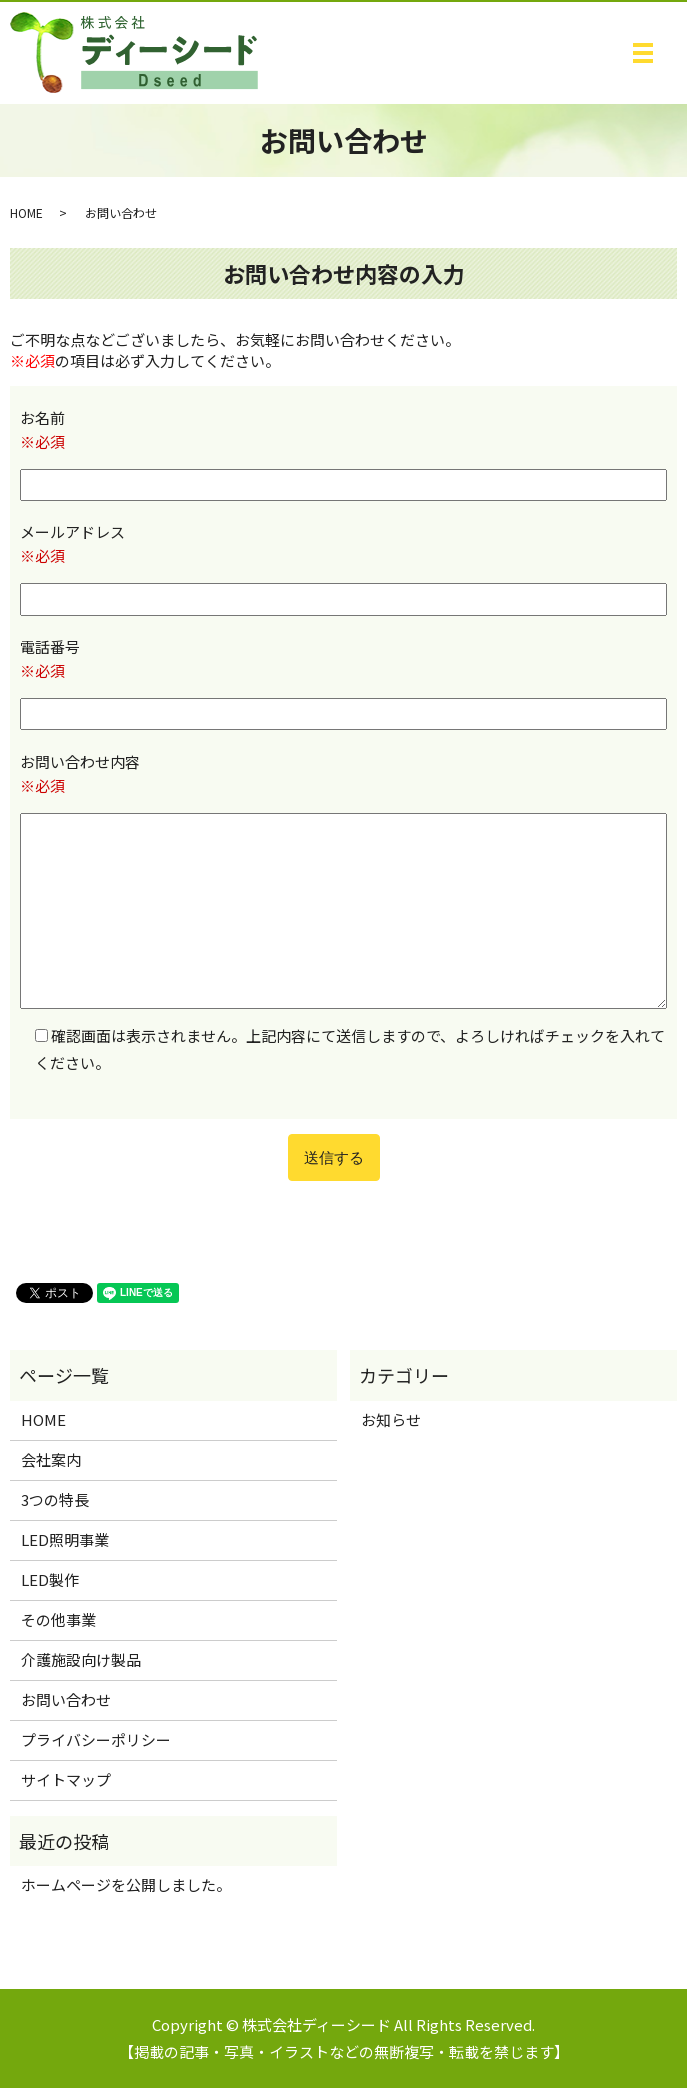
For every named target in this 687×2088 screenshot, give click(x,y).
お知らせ (391, 1419)
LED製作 (50, 1579)
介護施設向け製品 (81, 1659)
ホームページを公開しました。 (126, 1884)
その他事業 (58, 1619)
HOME (26, 212)
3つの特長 (55, 1499)
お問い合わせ (66, 1699)
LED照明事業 (65, 1539)
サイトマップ (66, 1779)
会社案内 (51, 1459)
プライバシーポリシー (96, 1739)
